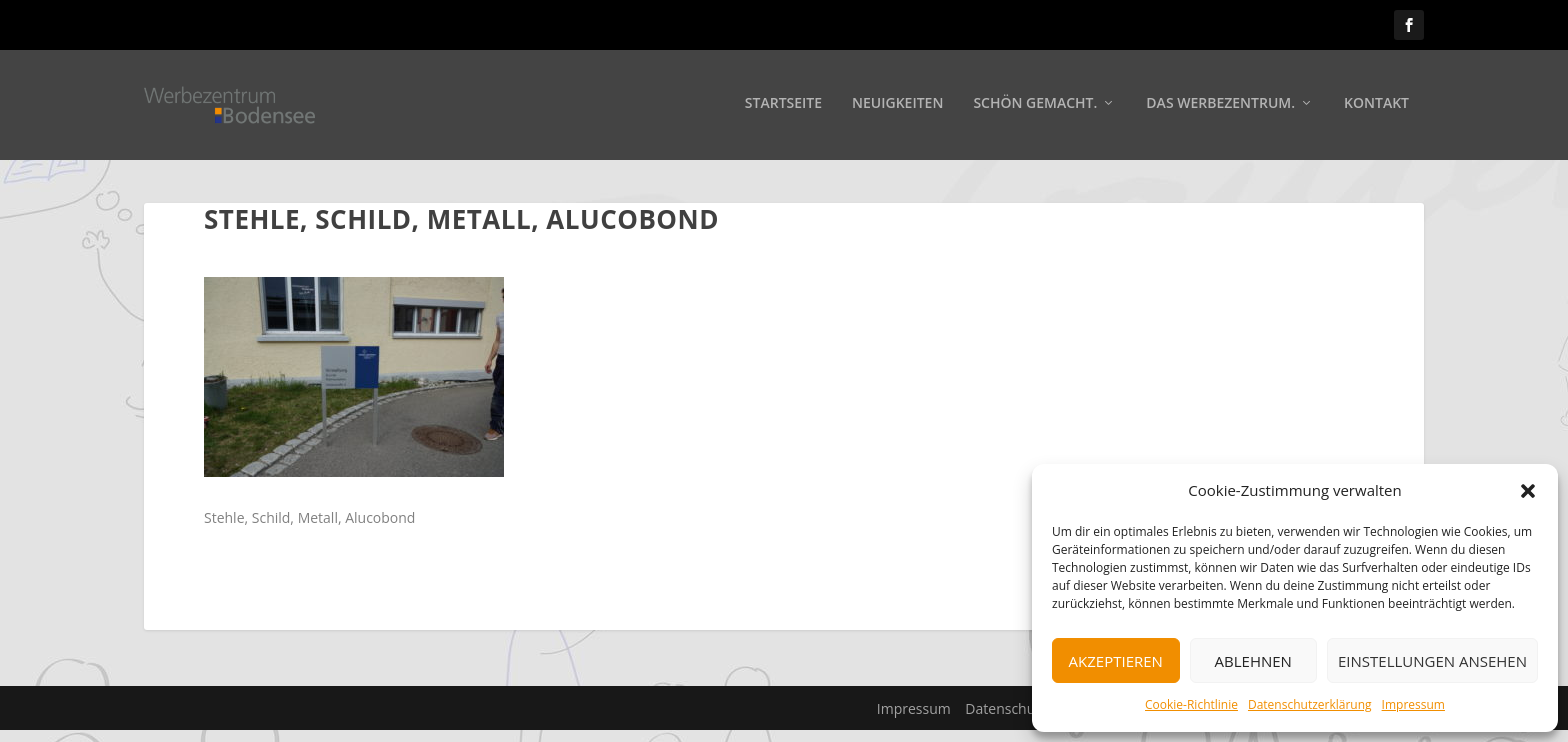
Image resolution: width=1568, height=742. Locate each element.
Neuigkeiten (897, 106)
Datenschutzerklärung (1310, 704)
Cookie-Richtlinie (1191, 704)
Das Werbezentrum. (1220, 106)
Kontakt (1376, 106)
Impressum (1413, 704)
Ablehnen (1253, 661)
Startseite (783, 106)
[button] (1528, 491)
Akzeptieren (1116, 661)
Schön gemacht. (1035, 106)
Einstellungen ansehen (1432, 661)
